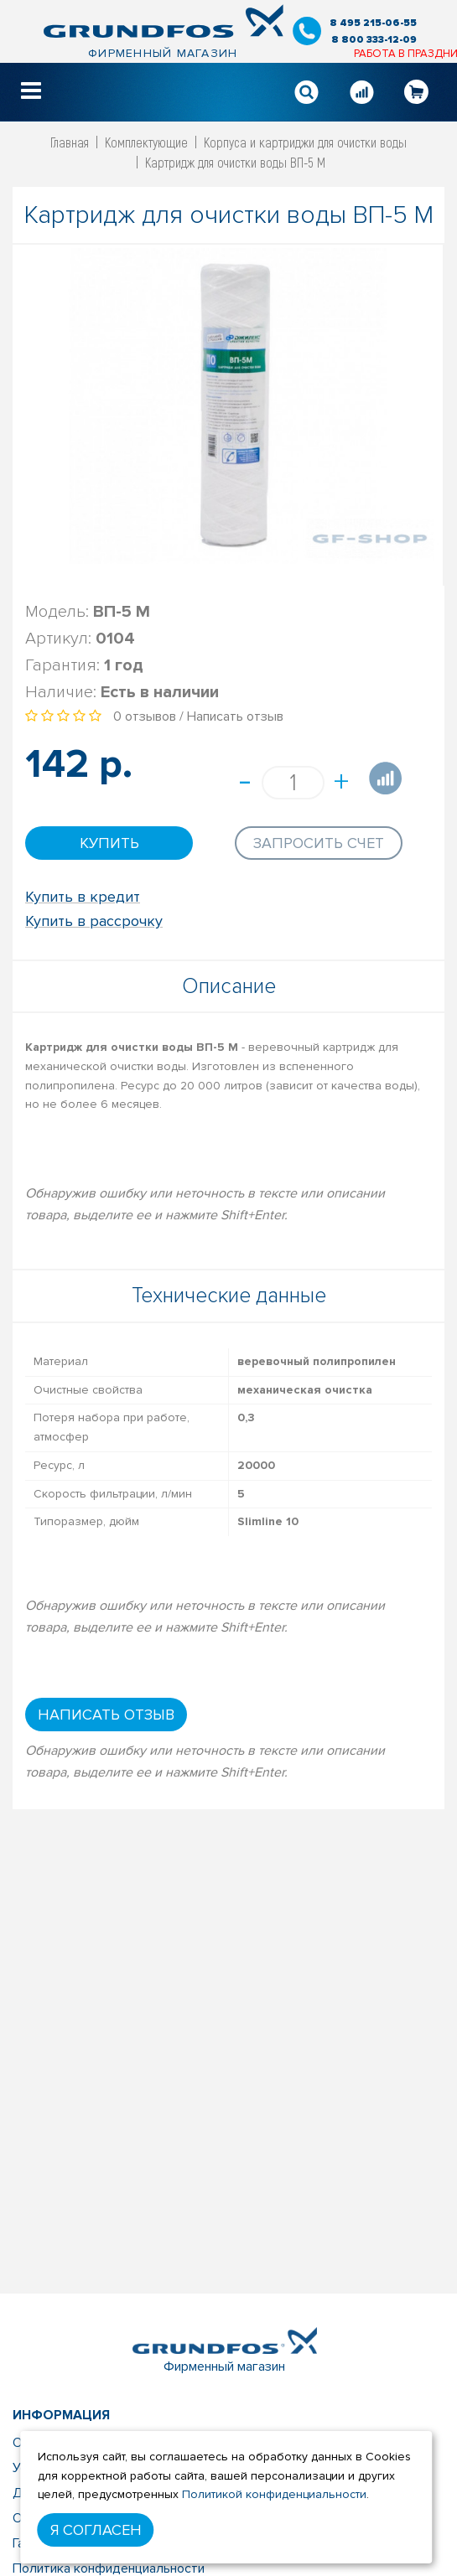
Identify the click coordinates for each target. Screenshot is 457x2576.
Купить (109, 843)
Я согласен (96, 2530)
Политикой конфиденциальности (274, 2494)
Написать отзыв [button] (106, 1714)
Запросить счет (318, 843)
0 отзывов (144, 716)
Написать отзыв (235, 716)
